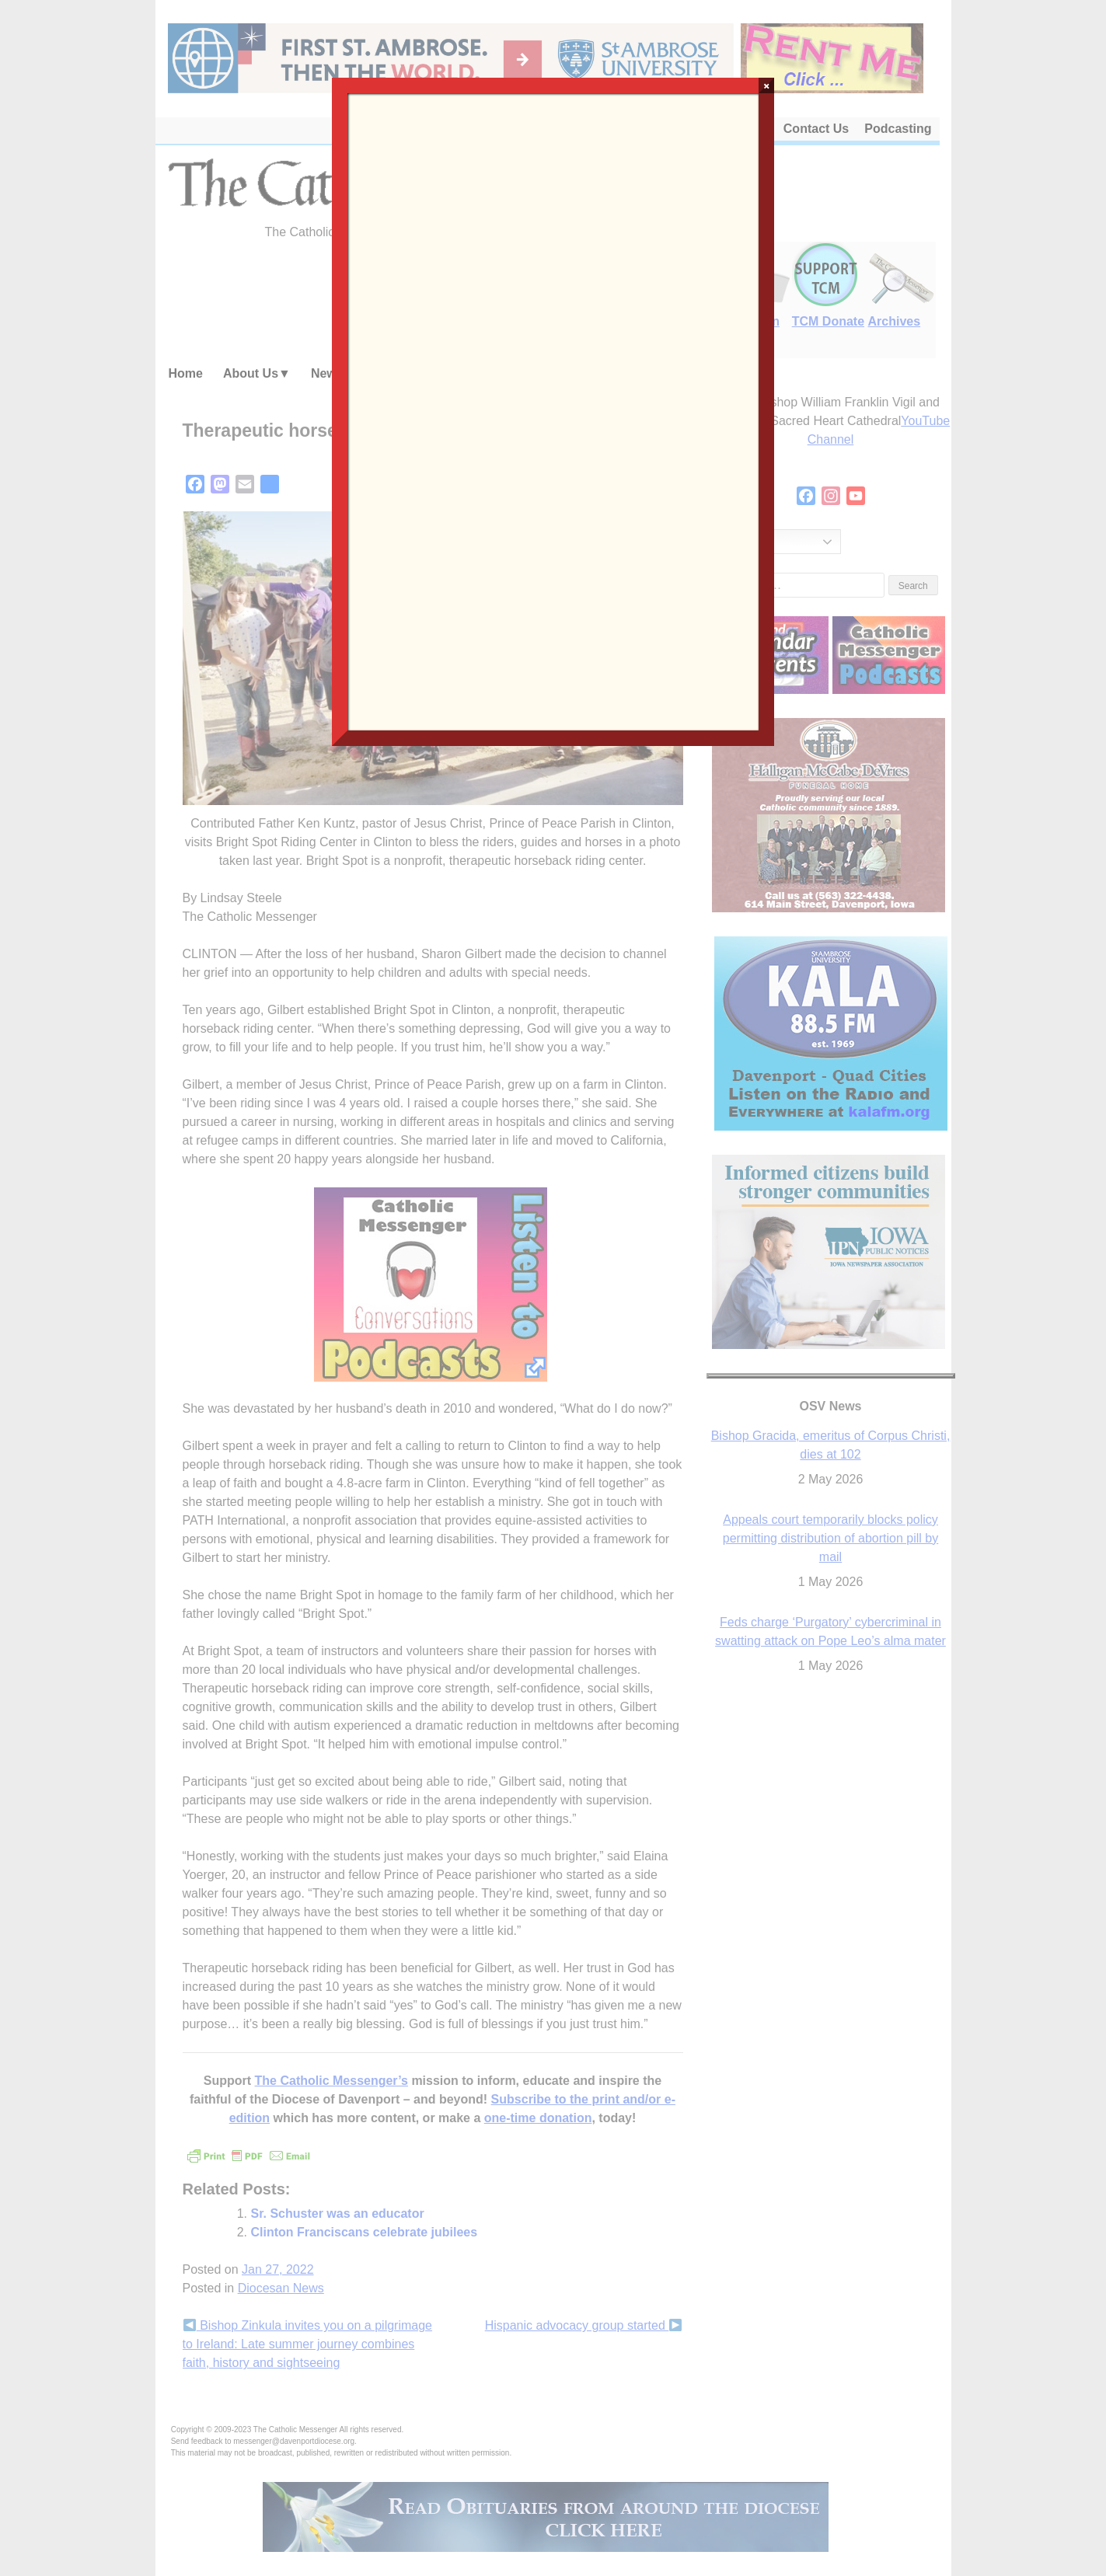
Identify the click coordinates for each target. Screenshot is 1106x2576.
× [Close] (766, 85)
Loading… (553, 410)
